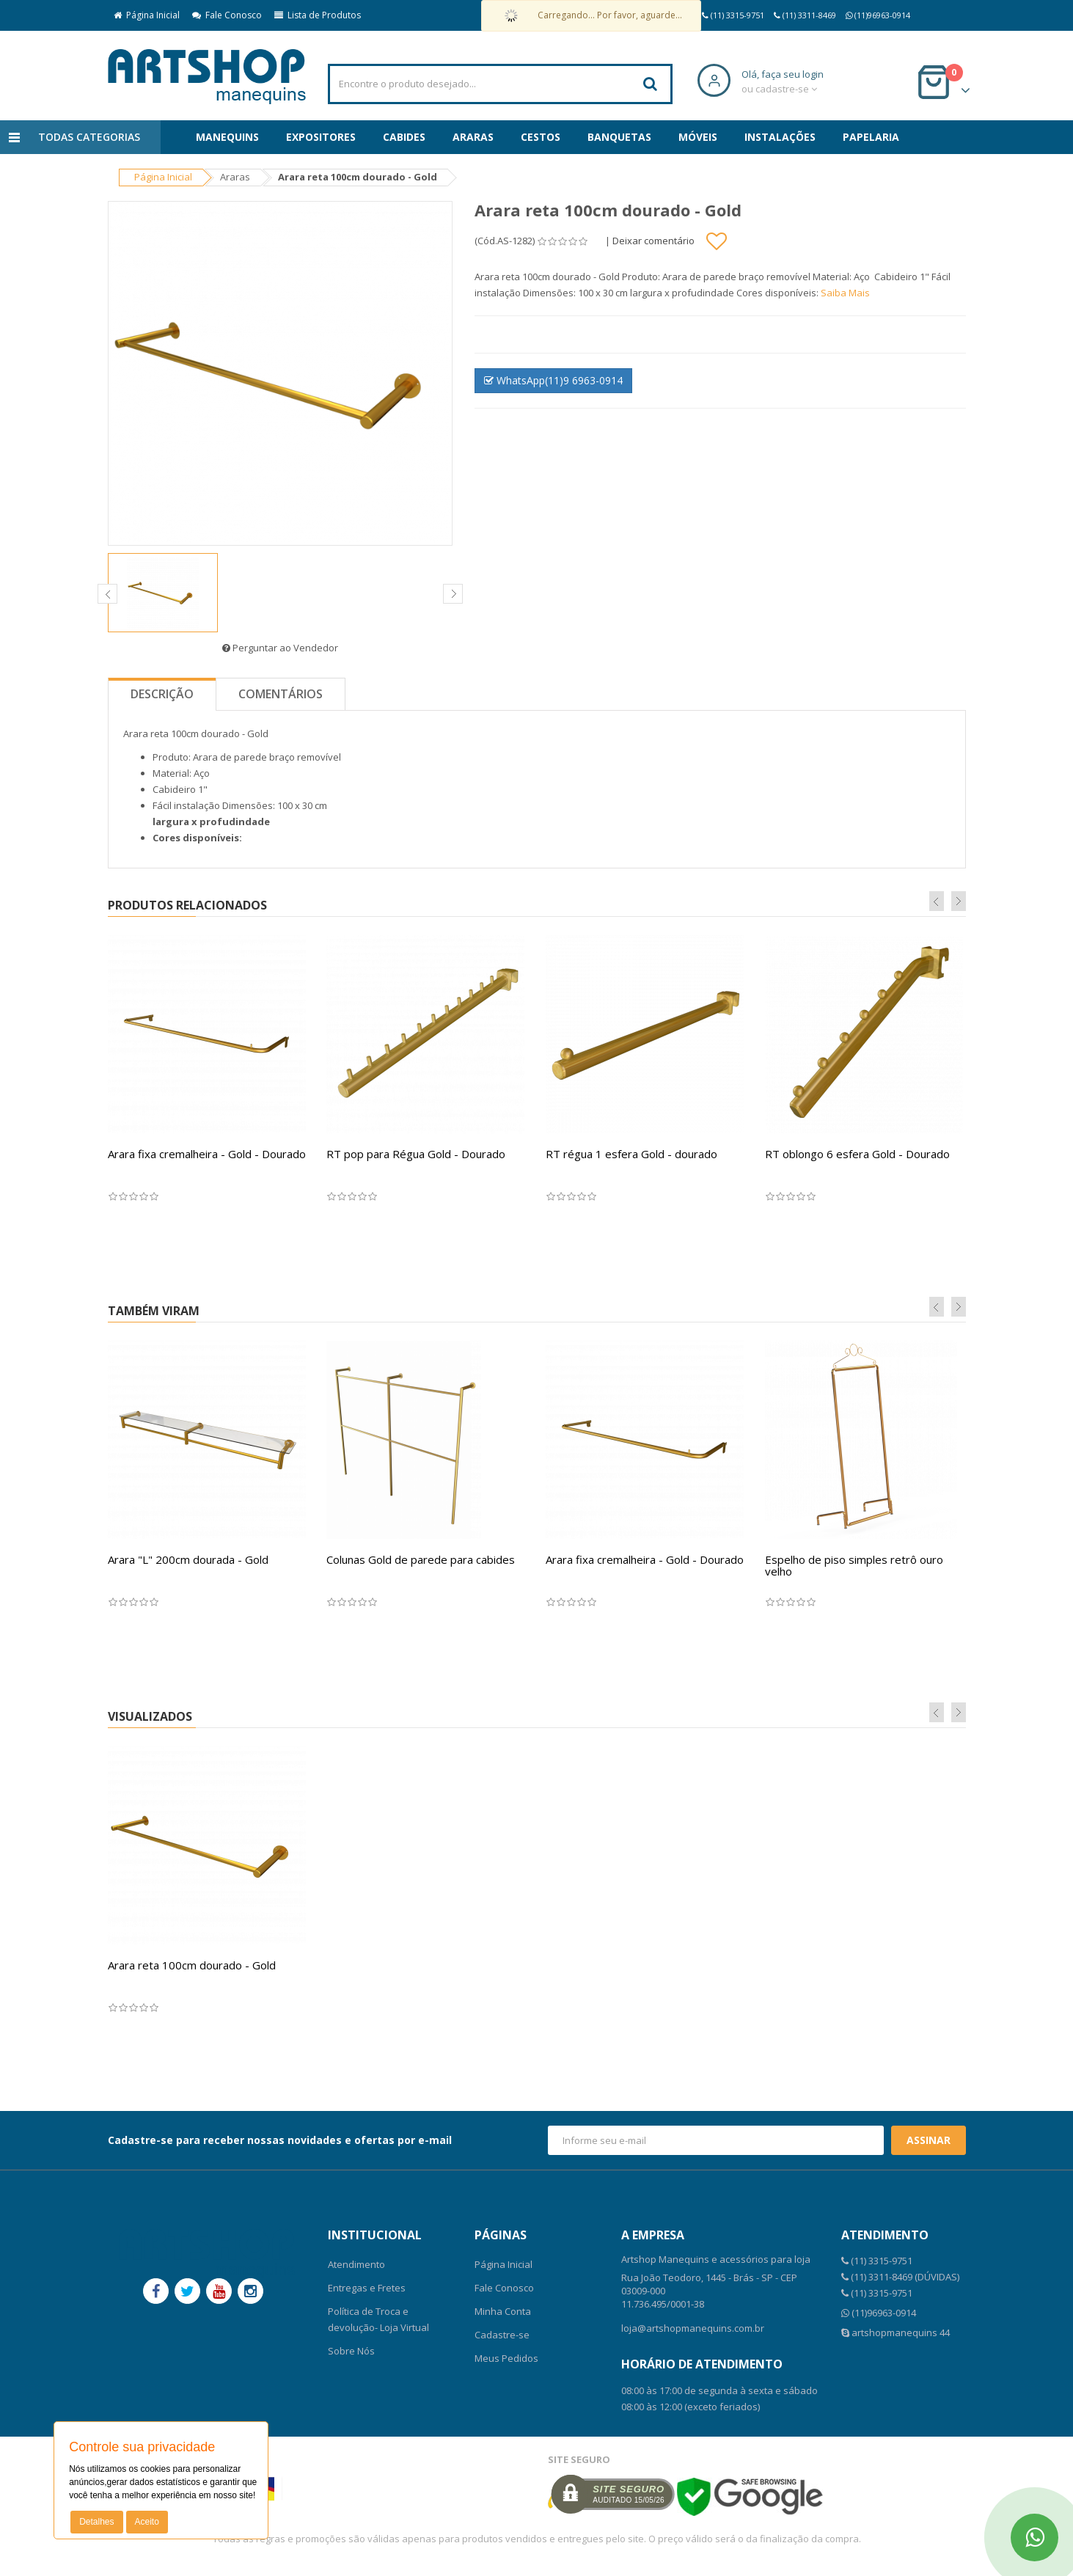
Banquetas (619, 137)
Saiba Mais (845, 292)
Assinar (929, 2140)
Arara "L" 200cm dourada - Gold (188, 1559)
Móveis (697, 137)
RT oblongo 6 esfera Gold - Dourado (857, 1153)
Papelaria (871, 137)
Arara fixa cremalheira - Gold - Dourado (207, 1153)
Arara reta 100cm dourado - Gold (192, 1965)
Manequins (227, 137)
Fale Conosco (227, 15)
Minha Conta (503, 2311)
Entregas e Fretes (367, 2287)
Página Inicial (147, 15)
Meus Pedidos (506, 2358)
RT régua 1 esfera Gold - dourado (631, 1153)
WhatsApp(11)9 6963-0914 (553, 380)
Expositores (321, 137)
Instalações (780, 137)
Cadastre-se (502, 2334)
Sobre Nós (351, 2350)
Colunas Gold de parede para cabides (420, 1559)
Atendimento (356, 2264)
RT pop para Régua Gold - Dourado (415, 1153)
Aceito (147, 2522)
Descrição (162, 694)
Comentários (280, 694)
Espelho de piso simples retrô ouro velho (854, 1565)
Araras (473, 137)
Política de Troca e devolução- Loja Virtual (378, 2319)
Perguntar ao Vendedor (280, 647)
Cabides (404, 137)
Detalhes (96, 2522)
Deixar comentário (653, 240)
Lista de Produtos (317, 15)
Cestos (540, 137)
